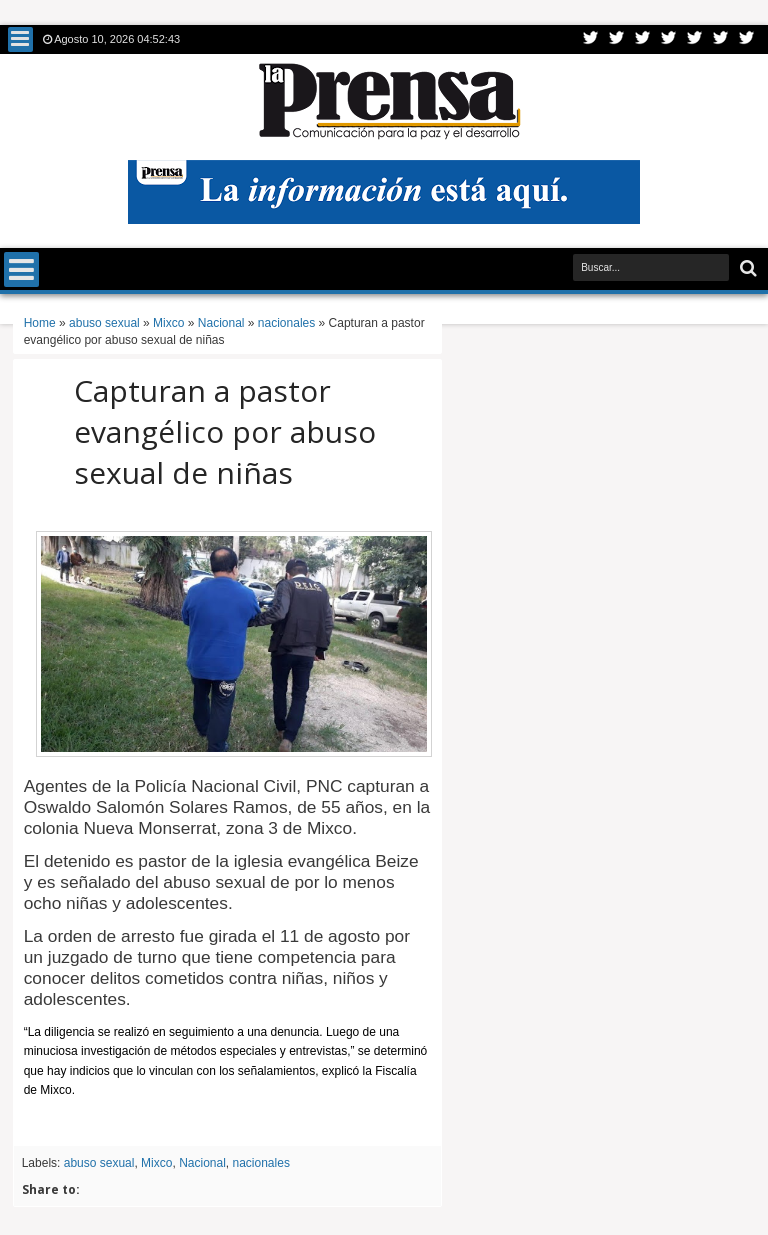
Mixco (156, 1163)
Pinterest (747, 39)
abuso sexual (99, 1163)
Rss (669, 39)
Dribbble (721, 39)
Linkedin (695, 39)
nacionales (261, 1163)
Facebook (617, 39)
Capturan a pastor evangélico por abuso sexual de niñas (225, 431)
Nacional (202, 1163)
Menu (20, 39)
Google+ (643, 39)
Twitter (591, 39)
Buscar (746, 268)
